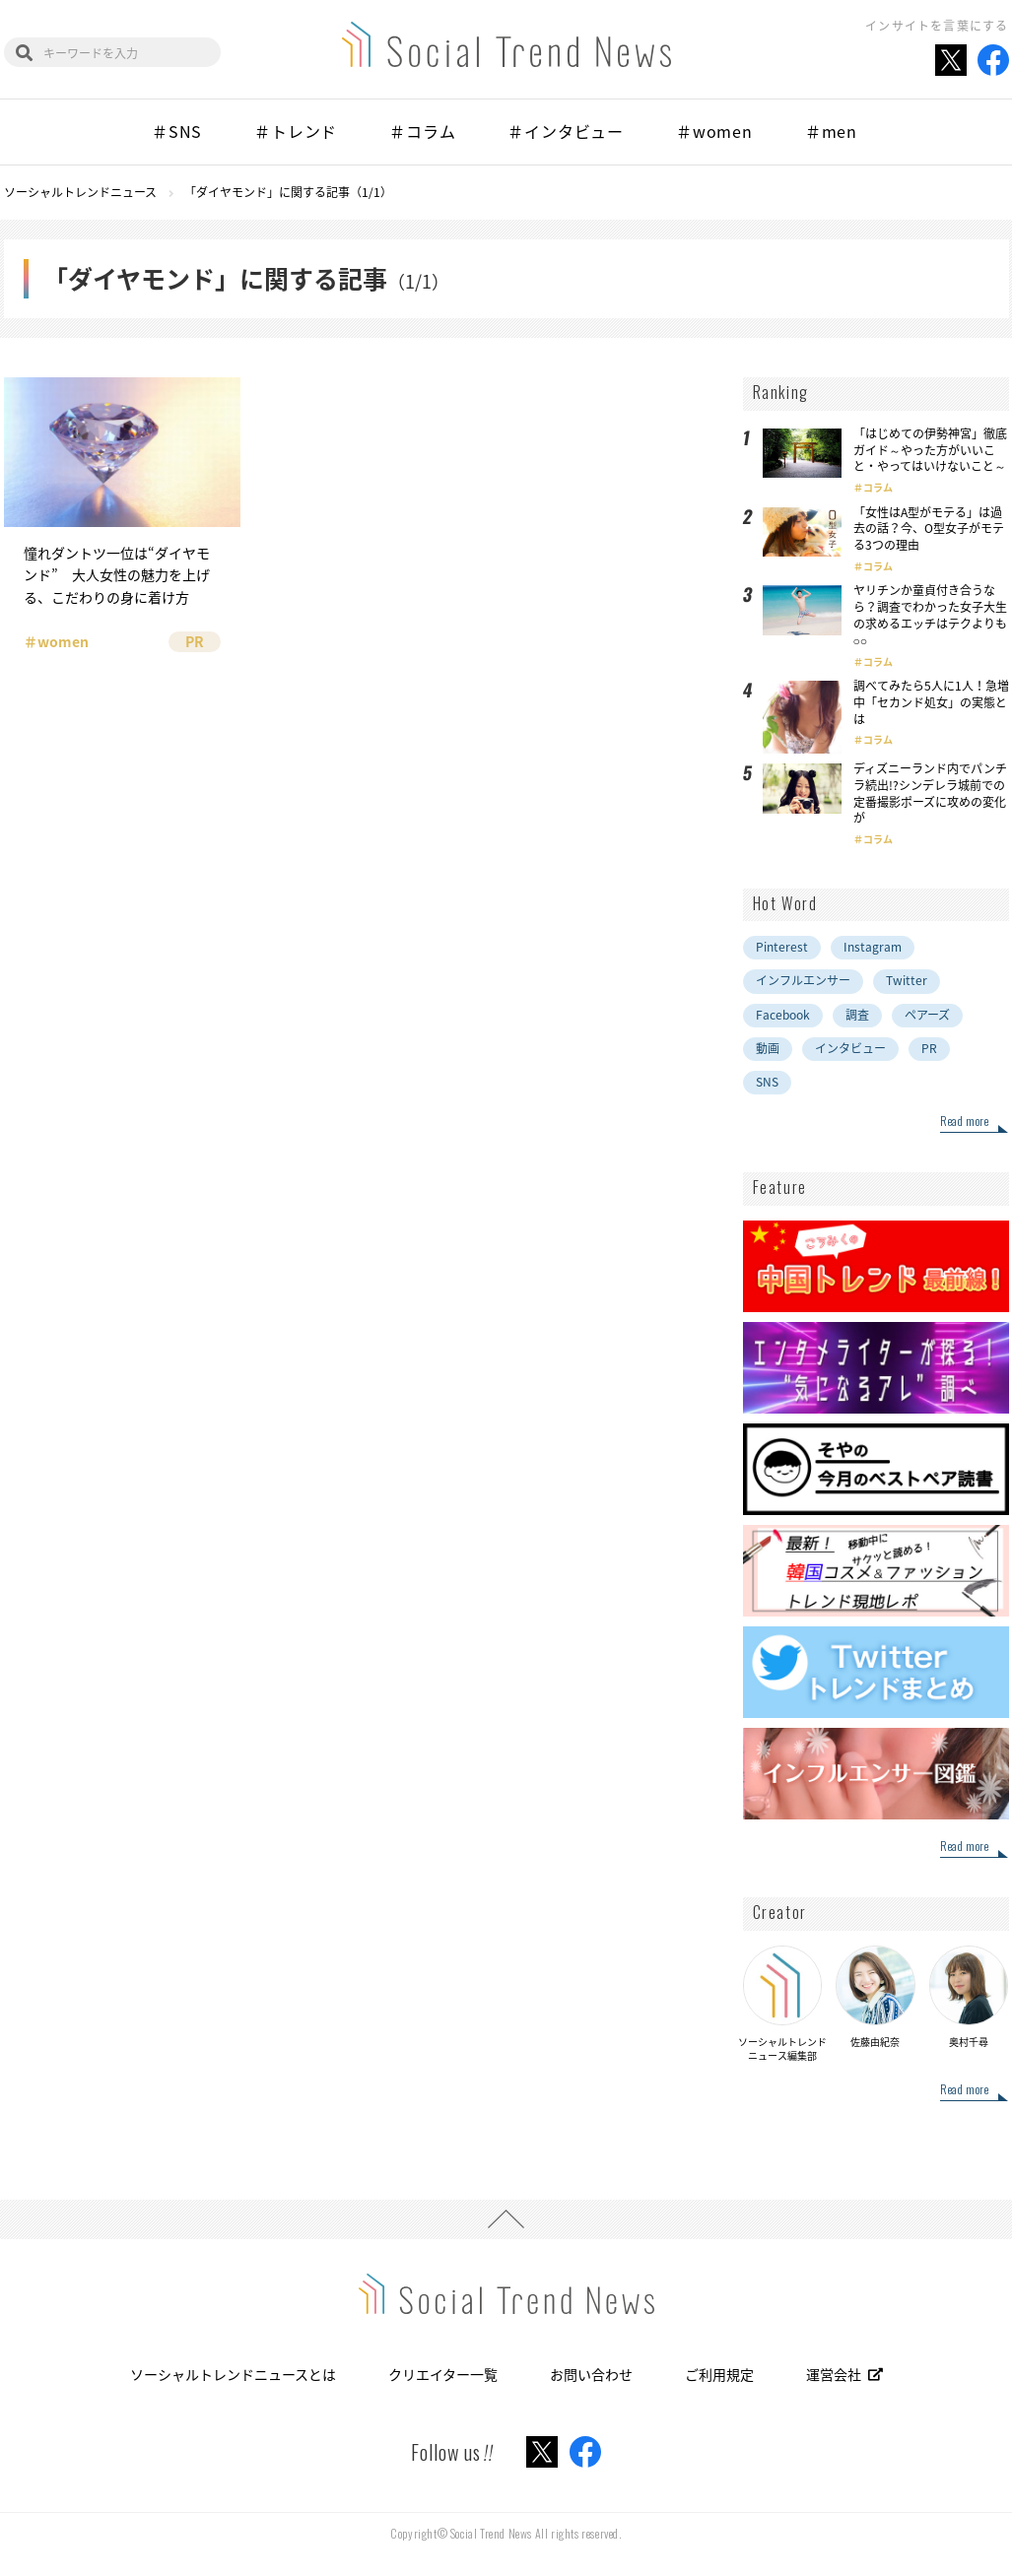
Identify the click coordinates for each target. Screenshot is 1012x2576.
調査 (857, 1015)
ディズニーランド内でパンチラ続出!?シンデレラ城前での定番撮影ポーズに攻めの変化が (930, 793)
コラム (878, 487)
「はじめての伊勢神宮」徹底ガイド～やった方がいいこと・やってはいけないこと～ (930, 450)
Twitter (906, 980)
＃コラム (422, 131)
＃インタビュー (565, 131)
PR (929, 1048)
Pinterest (782, 947)
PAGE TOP (506, 2219)
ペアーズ (927, 1015)
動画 (767, 1048)
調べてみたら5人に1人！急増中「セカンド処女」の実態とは (931, 702)
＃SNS (177, 131)
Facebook (783, 1015)
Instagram (872, 947)
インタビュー (850, 1048)
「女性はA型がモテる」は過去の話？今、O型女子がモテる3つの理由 (928, 529)
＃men (831, 131)
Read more (964, 1122)
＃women (714, 131)
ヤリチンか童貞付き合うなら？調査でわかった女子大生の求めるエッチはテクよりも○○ (930, 614)
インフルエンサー (803, 980)
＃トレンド (295, 131)
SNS (767, 1081)
